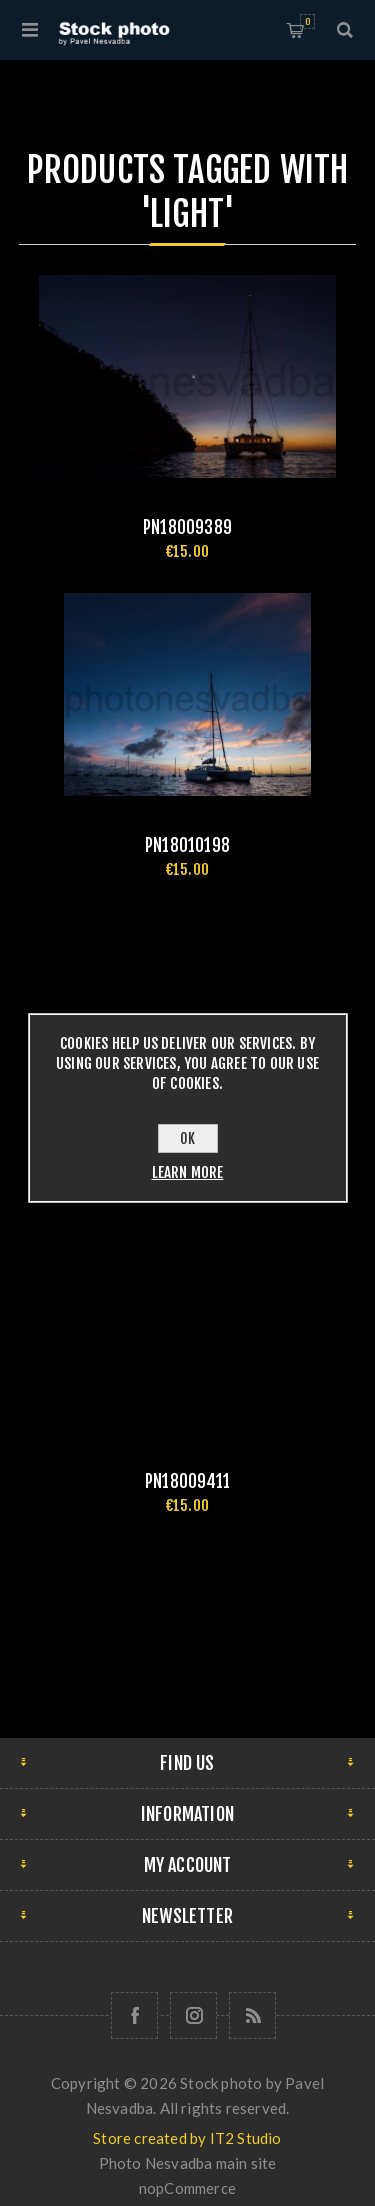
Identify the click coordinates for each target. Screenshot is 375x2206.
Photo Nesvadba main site (188, 2163)
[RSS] (252, 2015)
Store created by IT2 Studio (187, 2138)
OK (187, 1138)
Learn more (188, 1172)
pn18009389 (187, 527)
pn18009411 (187, 1481)
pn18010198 (187, 845)
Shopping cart (307, 21)
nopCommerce (187, 2188)
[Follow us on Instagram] (193, 2015)
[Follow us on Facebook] (134, 2015)
